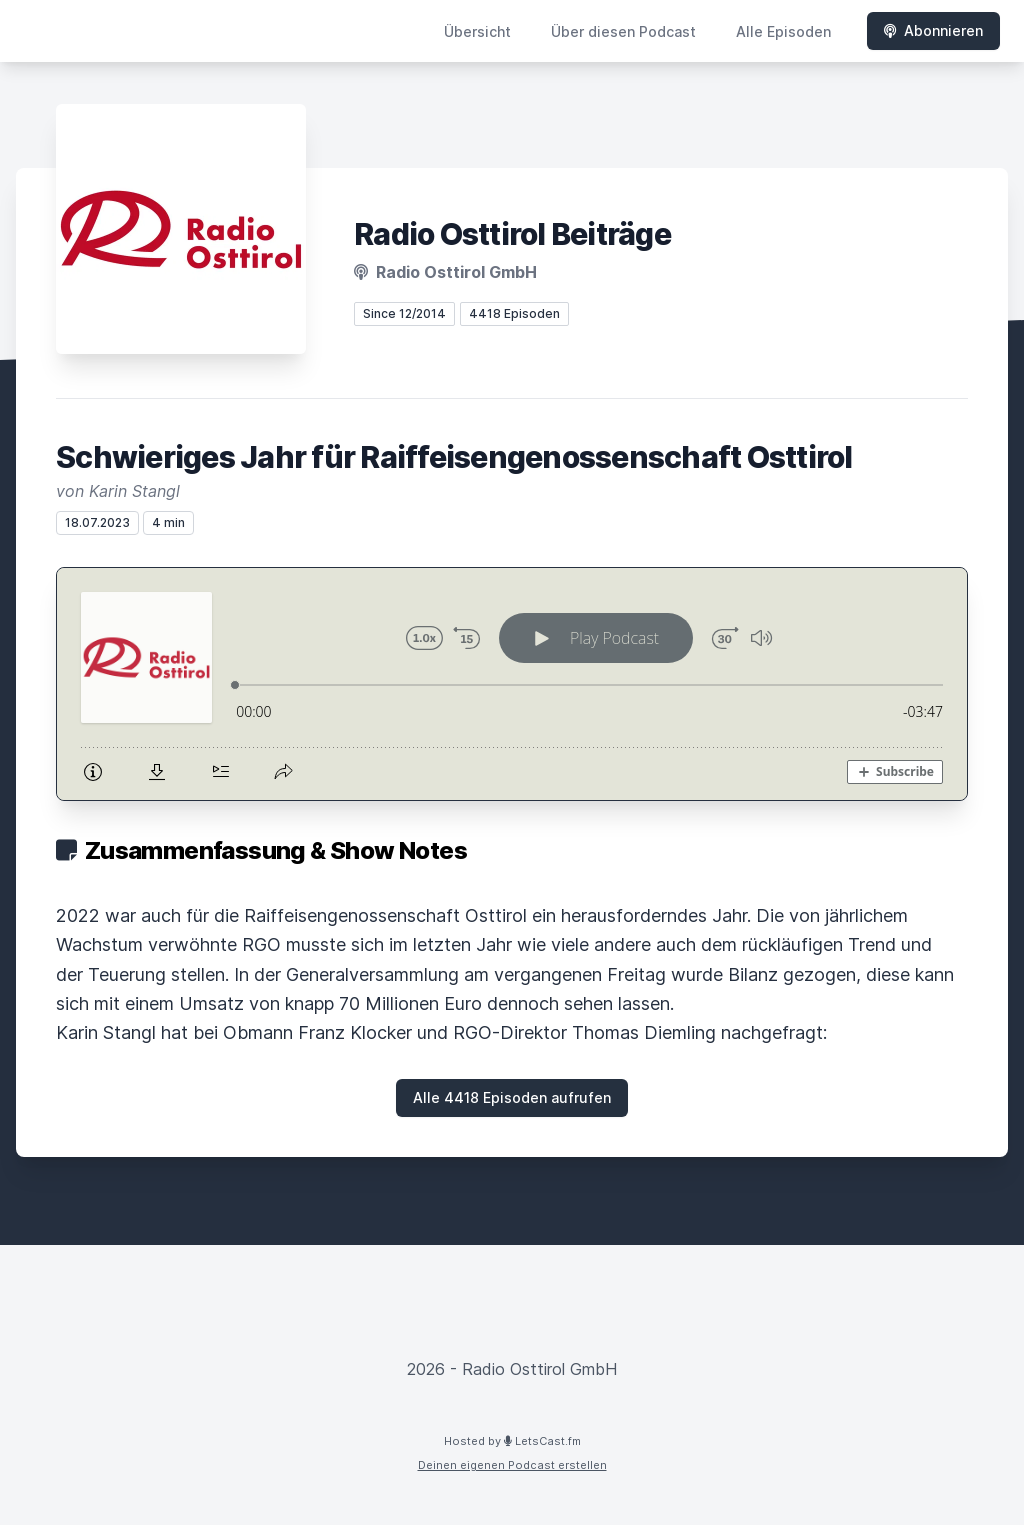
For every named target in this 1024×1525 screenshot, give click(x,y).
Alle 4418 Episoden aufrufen (512, 1097)
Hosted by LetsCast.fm (512, 1441)
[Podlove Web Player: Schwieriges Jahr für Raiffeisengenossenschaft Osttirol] (512, 684)
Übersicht (477, 31)
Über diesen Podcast (623, 31)
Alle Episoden (783, 31)
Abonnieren (933, 30)
